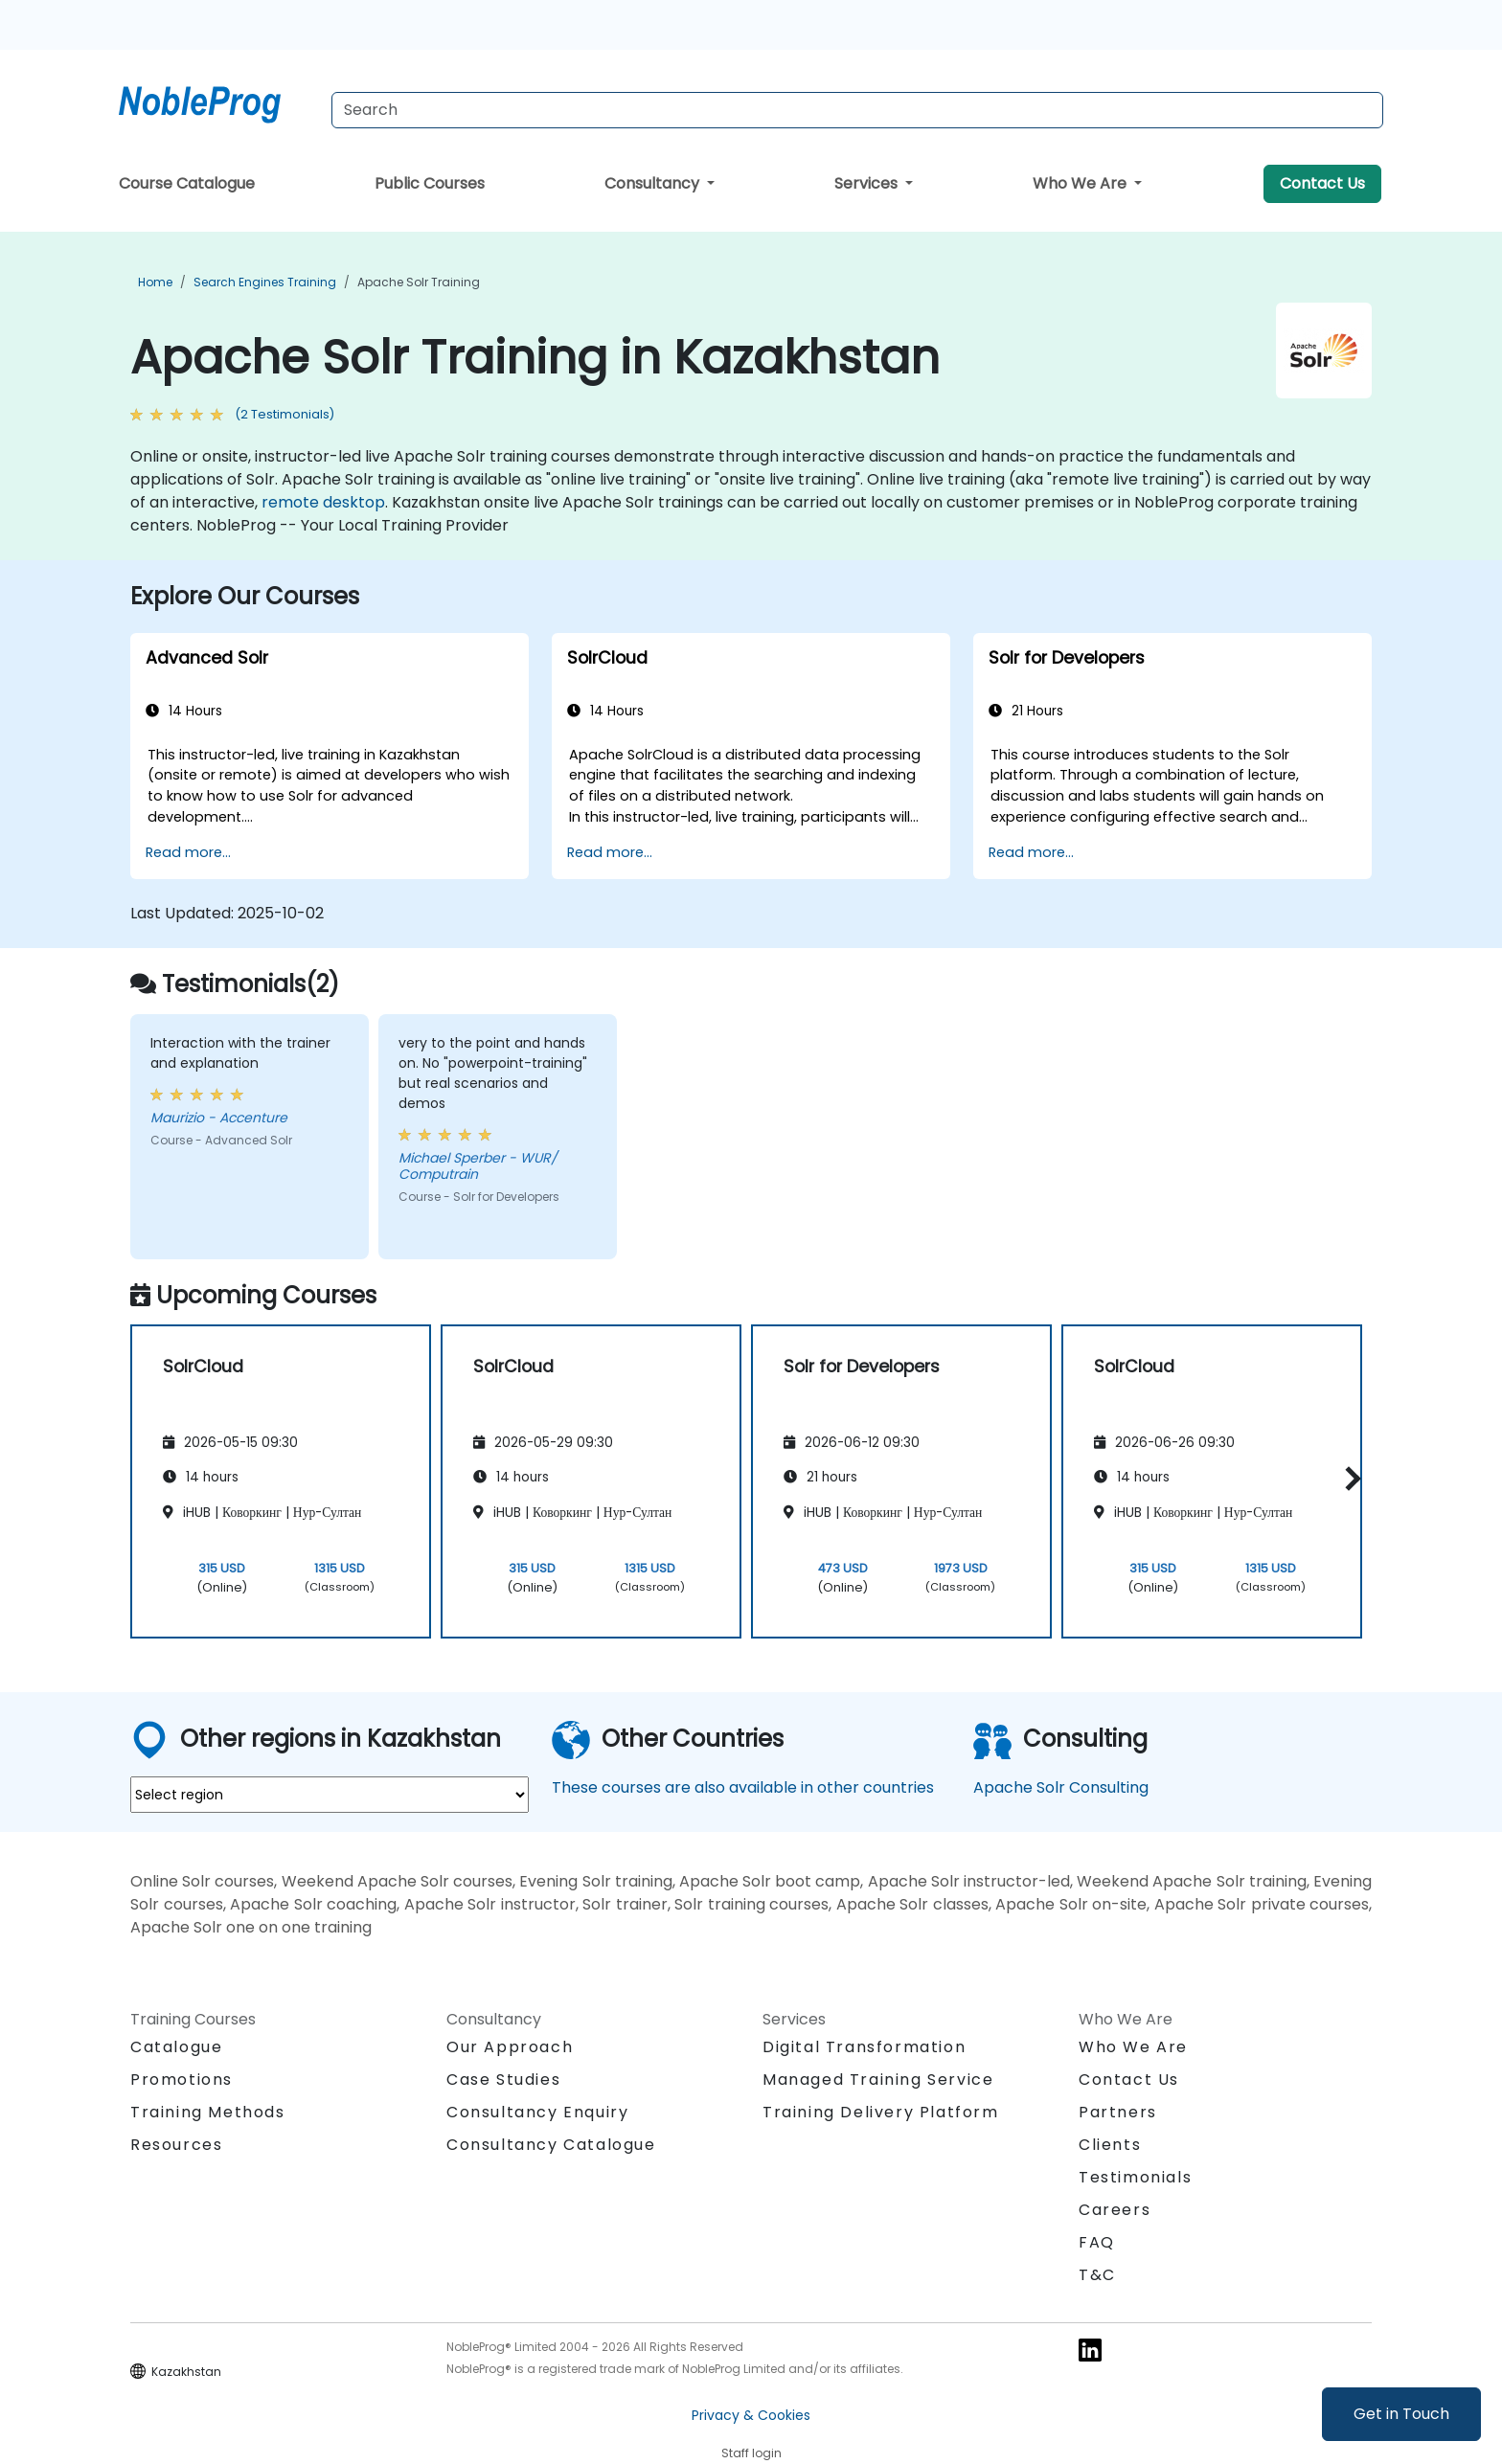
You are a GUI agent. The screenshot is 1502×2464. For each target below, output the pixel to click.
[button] (1348, 1478)
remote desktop (323, 502)
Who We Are (1081, 183)
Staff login (751, 2453)
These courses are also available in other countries (743, 1787)
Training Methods (207, 2112)
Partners (1118, 2112)
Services (867, 183)
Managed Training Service (877, 2079)
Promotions (181, 2079)
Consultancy (653, 183)
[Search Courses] (857, 110)
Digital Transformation (864, 2047)
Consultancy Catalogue (551, 2145)
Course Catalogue (187, 183)
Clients (1110, 2145)
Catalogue (176, 2047)
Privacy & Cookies (751, 2415)
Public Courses (430, 183)
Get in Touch (1401, 2414)
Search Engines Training (264, 282)
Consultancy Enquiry (537, 2112)
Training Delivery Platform (880, 2112)
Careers (1114, 2210)
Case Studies (503, 2079)
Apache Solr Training (418, 282)
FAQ (1097, 2242)
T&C (1097, 2275)
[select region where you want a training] (329, 1794)
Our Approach (509, 2047)
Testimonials (1135, 2177)
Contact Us (1322, 183)
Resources (176, 2145)
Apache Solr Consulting (1061, 1787)
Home (155, 282)
